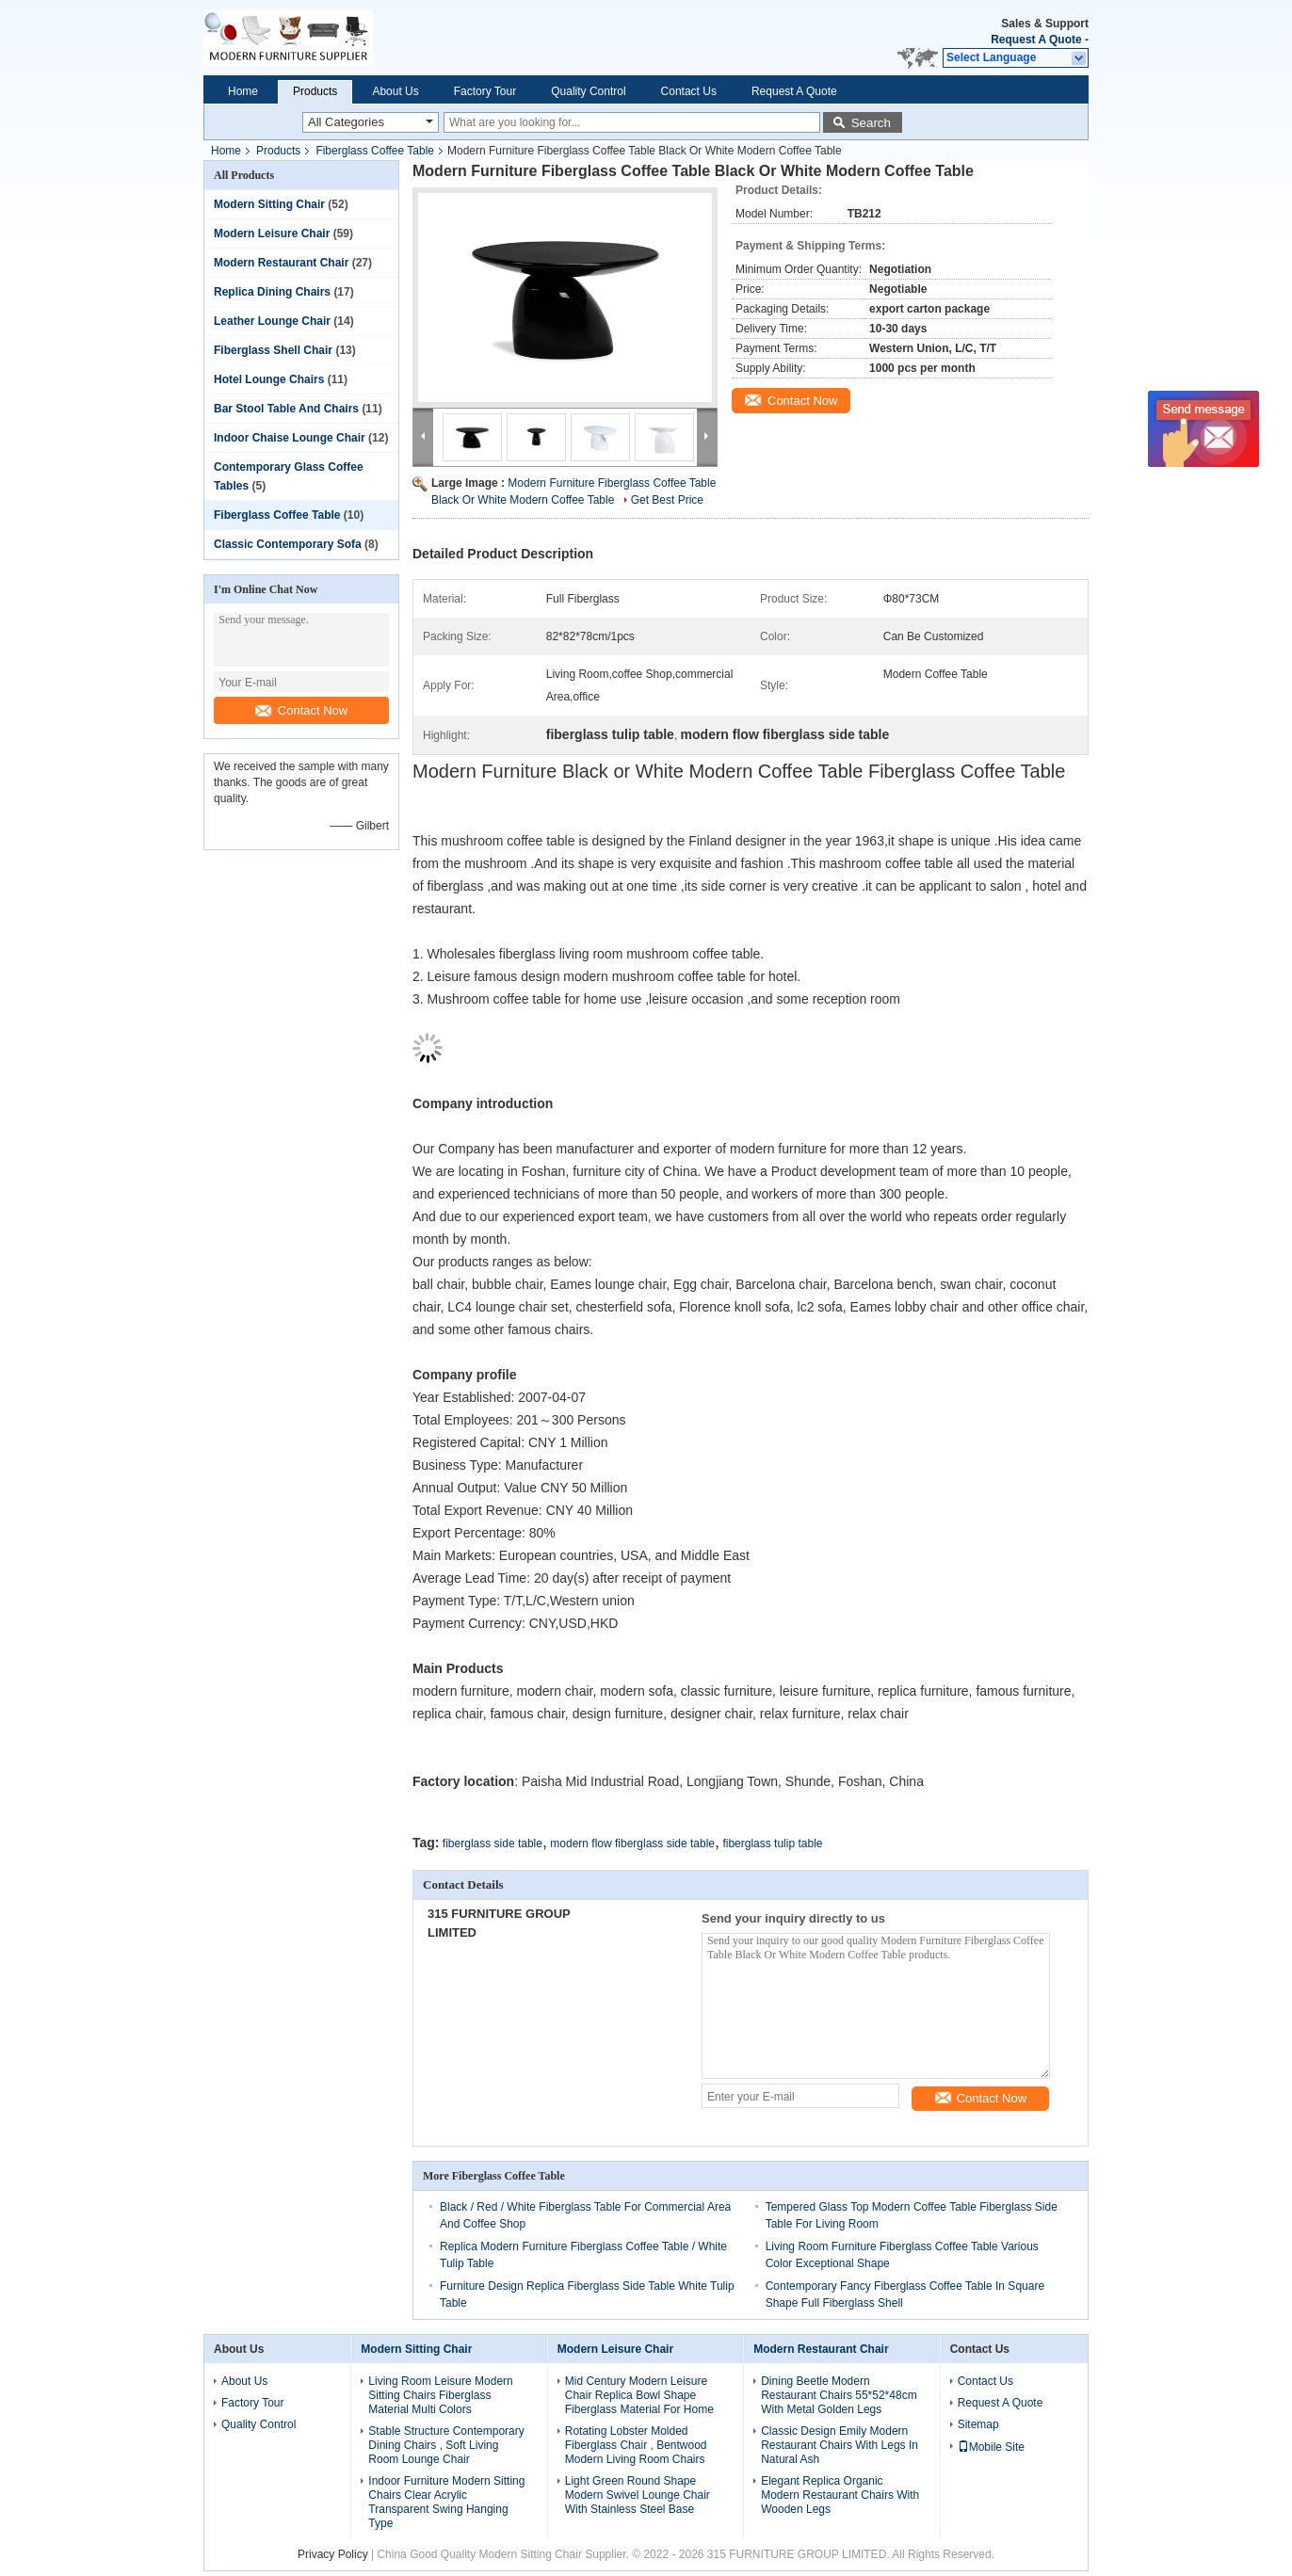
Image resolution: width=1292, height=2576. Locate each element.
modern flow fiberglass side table (632, 1843)
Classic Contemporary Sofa (288, 544)
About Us (395, 91)
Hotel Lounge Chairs (269, 379)
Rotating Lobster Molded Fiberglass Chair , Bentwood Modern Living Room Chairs (636, 2445)
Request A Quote (1036, 39)
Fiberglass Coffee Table (374, 150)
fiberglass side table (492, 1843)
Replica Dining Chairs (272, 291)
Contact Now (301, 710)
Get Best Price (667, 500)
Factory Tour (485, 91)
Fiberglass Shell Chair (273, 350)
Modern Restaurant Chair (281, 262)
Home (243, 91)
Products (315, 91)
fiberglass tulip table (772, 1843)
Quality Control (588, 91)
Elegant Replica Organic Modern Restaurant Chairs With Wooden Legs (840, 2495)
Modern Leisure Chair (272, 233)
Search (871, 123)
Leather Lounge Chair (272, 321)
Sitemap (978, 2424)
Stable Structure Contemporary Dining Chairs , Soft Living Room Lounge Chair (446, 2445)
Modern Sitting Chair (269, 204)
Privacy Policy (333, 2554)
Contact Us (689, 91)
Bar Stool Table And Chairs (286, 408)
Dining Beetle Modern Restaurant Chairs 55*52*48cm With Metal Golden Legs (838, 2395)
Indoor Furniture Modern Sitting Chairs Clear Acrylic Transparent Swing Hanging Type (446, 2502)
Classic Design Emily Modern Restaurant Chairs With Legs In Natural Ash (839, 2445)
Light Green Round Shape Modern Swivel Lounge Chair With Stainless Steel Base (637, 2495)
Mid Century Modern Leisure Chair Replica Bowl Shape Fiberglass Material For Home (639, 2395)
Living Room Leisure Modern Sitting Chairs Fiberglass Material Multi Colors (440, 2395)
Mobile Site (991, 2447)
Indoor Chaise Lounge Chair (289, 437)
